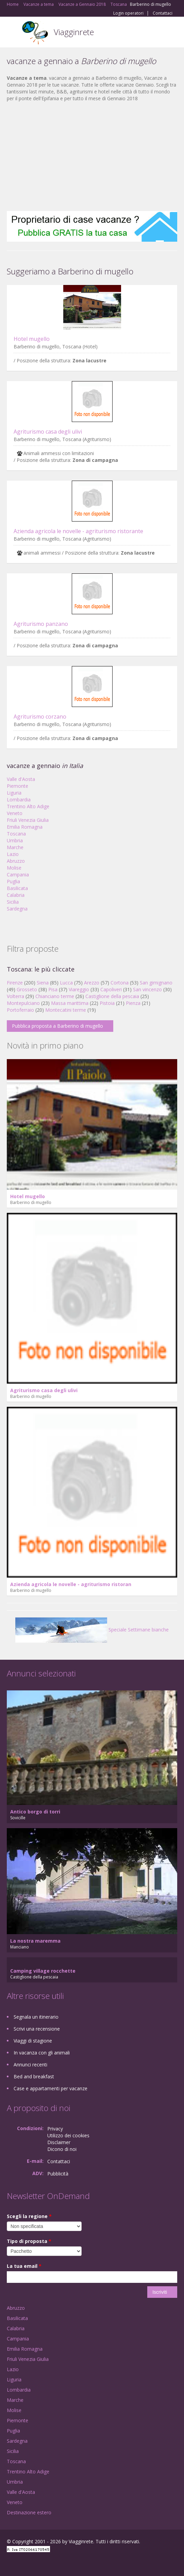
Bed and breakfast (34, 2076)
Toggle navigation (13, 33)
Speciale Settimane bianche (92, 1629)
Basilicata (17, 888)
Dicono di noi (62, 2149)
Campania (18, 874)
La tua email (24, 2266)
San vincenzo (147, 989)
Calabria (15, 895)
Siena (43, 982)
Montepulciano (23, 1003)
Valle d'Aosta (21, 779)
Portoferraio (20, 1010)
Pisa (52, 989)
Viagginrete (74, 31)
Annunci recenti (30, 2064)
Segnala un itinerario (36, 2017)
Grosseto (27, 989)
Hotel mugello (32, 339)
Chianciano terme (54, 996)
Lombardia (19, 799)
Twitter (40, 2563)
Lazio (13, 854)
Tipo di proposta (29, 2241)
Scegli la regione (29, 2216)
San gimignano (156, 982)
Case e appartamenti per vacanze (50, 2088)
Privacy (55, 2128)
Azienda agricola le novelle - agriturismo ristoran (70, 1584)
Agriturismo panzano (41, 624)
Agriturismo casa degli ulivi (48, 431)
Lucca (66, 982)
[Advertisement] (92, 156)
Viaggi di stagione (33, 2040)
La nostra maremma (35, 1941)
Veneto (14, 813)
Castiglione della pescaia (112, 996)
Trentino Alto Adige (28, 806)
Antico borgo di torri (35, 1811)
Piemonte (17, 786)
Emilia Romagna (25, 827)
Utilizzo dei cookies (68, 2135)
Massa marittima (69, 1003)
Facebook (9, 2563)
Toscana (16, 833)
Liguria (14, 792)
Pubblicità (57, 2173)
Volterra (15, 996)
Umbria (15, 840)
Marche (15, 847)
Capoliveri (111, 989)
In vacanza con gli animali (42, 2052)
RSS (56, 2563)
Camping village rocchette (43, 1971)
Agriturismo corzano (40, 716)
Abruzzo (16, 861)
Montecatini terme (65, 1010)
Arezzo (91, 982)
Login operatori (128, 13)
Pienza (133, 1003)
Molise (14, 867)
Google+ (23, 2563)
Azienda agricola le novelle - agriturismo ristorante (78, 531)
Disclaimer (58, 2142)
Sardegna (17, 908)
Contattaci (162, 13)
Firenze (15, 982)
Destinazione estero (29, 2512)
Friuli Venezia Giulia (28, 820)
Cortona (120, 982)
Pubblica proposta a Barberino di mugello (57, 1026)
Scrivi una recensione (37, 2028)
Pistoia (107, 1003)
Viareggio (79, 989)
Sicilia (13, 902)
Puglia (13, 881)
